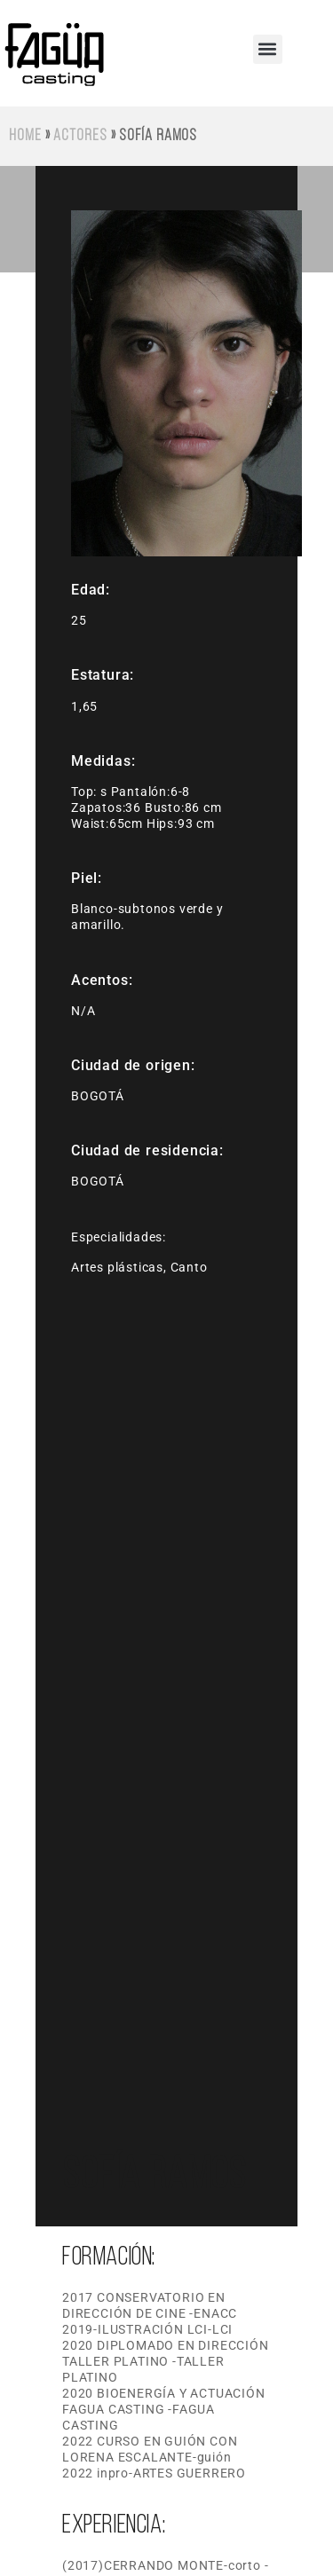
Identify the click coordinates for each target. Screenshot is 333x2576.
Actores (80, 136)
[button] (267, 49)
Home (25, 136)
